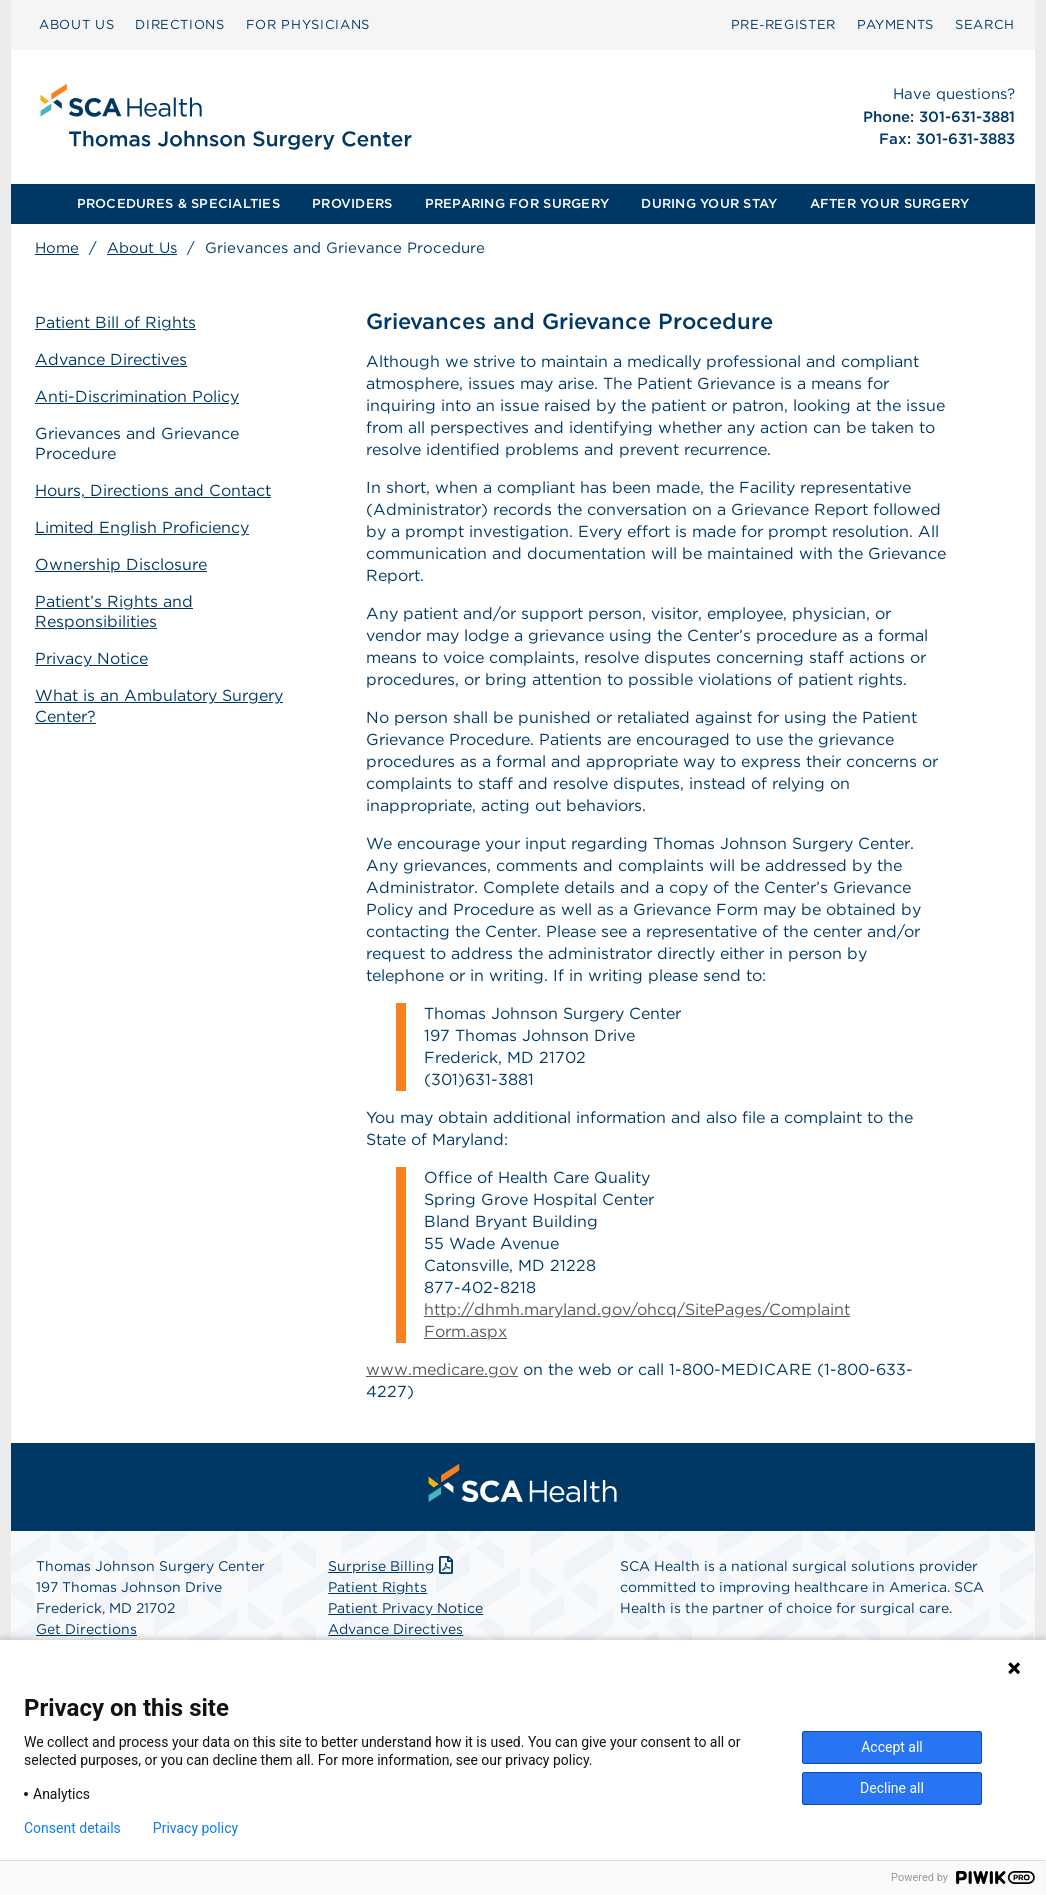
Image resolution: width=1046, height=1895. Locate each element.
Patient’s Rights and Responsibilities (114, 612)
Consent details (72, 1828)
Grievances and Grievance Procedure (137, 444)
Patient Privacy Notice (405, 1608)
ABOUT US (76, 24)
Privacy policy (195, 1828)
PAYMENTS (895, 24)
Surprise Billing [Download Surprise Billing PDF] (392, 1566)
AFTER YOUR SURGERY (890, 203)
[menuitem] (76, 25)
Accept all (892, 1747)
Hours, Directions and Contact (153, 490)
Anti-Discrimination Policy (137, 396)
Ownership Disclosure (121, 564)
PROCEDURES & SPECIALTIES (178, 203)
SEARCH (985, 24)
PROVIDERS (352, 203)
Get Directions (86, 1629)
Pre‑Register (783, 24)
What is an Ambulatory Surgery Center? (159, 706)
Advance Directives (111, 359)
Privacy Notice (91, 658)
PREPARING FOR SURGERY (517, 203)
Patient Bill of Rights (115, 322)
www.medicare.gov (442, 1369)
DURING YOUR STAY (709, 203)
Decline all (892, 1788)
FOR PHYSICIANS (308, 24)
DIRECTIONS (180, 24)
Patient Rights (377, 1587)
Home (57, 248)
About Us (142, 248)
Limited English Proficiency (142, 527)
